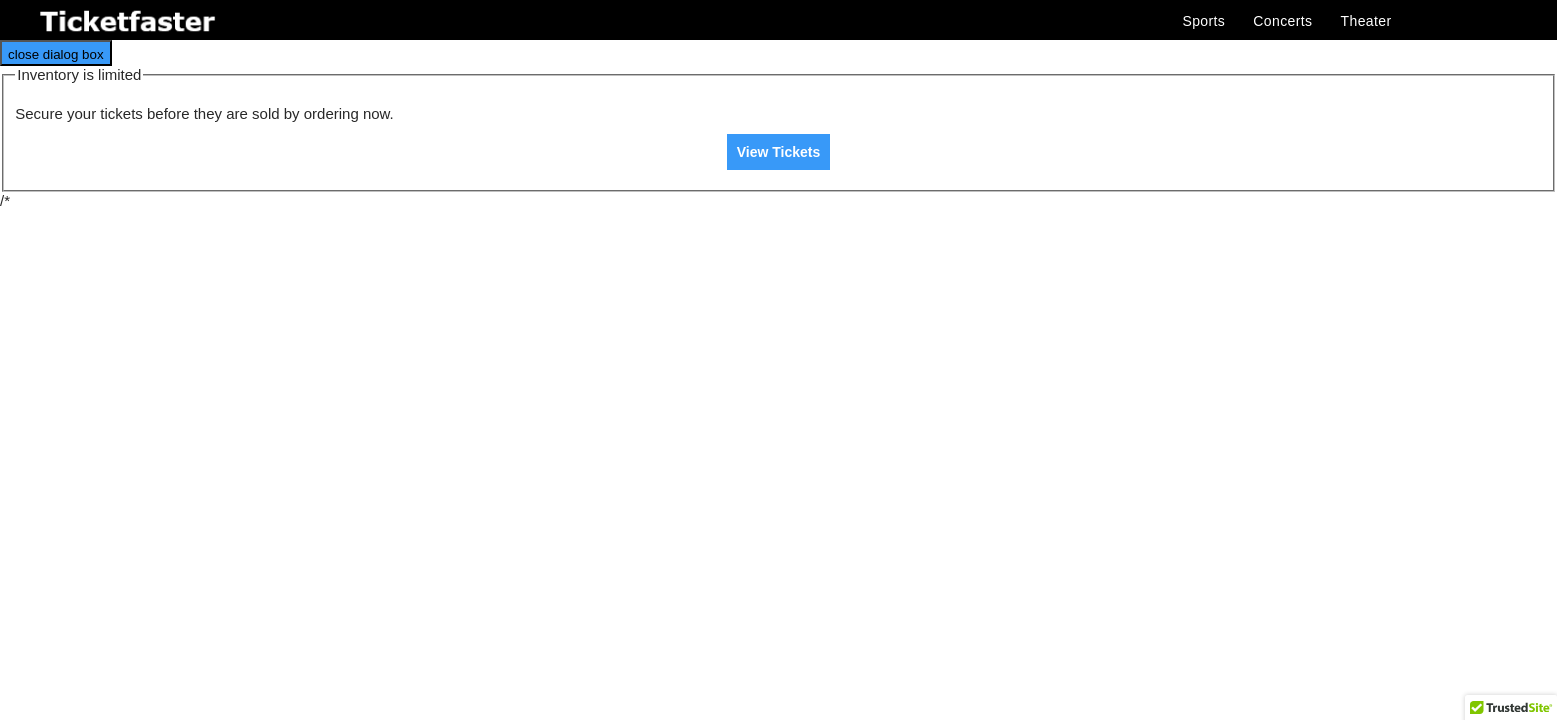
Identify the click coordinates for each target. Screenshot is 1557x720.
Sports (1203, 21)
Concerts (1282, 21)
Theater (1366, 21)
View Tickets (779, 152)
